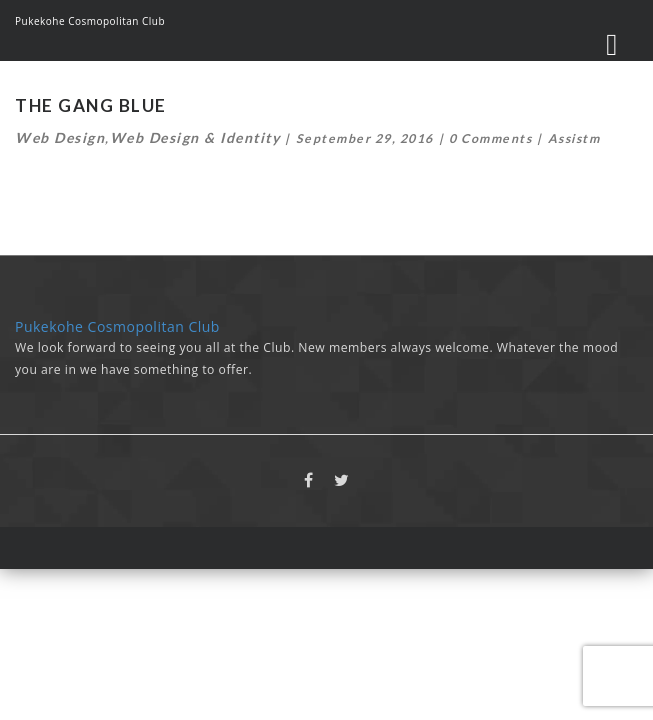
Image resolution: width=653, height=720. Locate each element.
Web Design (60, 137)
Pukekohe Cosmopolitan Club (90, 21)
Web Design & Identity (195, 137)
